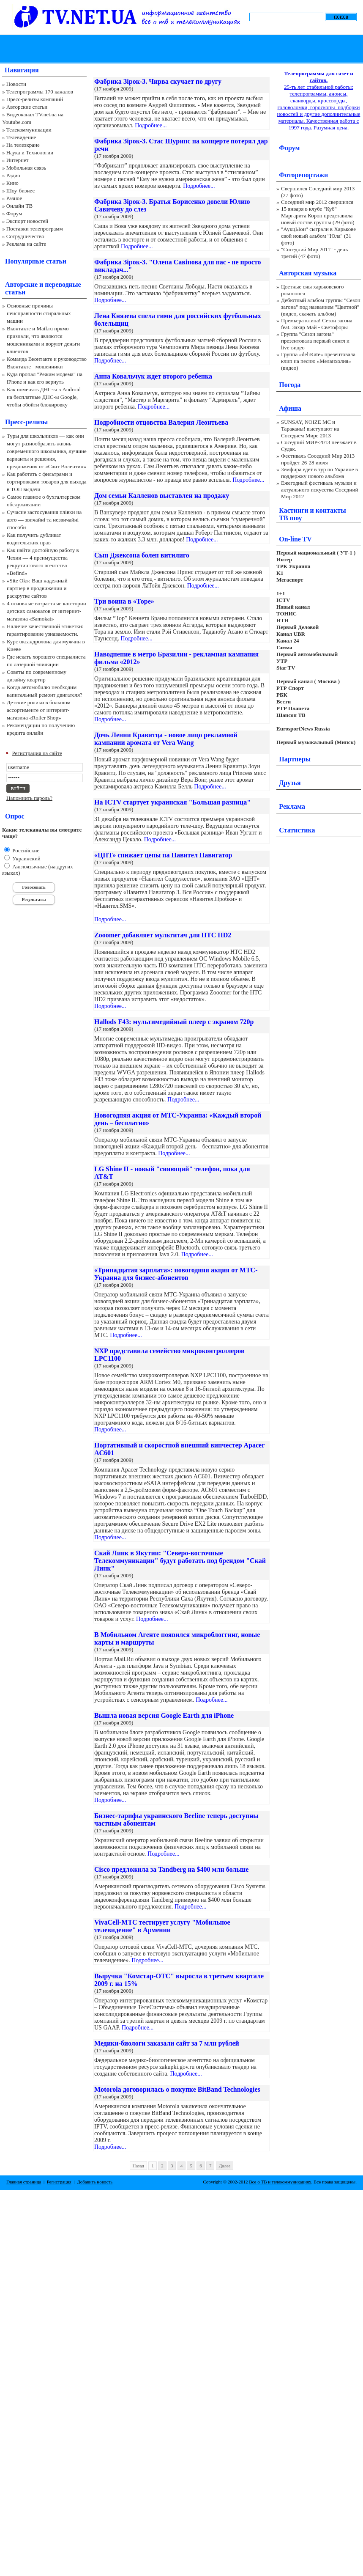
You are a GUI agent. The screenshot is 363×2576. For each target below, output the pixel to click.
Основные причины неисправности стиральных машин (39, 313)
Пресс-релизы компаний (34, 99)
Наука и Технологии (29, 152)
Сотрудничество (25, 236)
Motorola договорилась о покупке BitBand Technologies (177, 2089)
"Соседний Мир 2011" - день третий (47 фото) (314, 252)
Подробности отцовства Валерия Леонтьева (161, 422)
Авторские (21, 284)
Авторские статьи (26, 107)
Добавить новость (94, 2181)
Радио (13, 175)
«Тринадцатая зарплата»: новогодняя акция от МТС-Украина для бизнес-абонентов (176, 1273)
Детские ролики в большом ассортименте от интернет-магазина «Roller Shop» (39, 710)
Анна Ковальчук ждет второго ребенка (153, 376)
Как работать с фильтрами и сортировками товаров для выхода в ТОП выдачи (47, 481)
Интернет (17, 160)
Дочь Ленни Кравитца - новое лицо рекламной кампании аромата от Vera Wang (165, 738)
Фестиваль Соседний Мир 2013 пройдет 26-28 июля (318, 459)
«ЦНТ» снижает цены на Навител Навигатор (163, 855)
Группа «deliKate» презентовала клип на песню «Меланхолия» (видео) (318, 361)
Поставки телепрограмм (34, 228)
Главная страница (23, 2181)
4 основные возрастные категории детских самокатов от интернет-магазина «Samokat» (46, 611)
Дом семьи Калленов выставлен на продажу (161, 495)
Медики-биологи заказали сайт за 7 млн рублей (166, 2043)
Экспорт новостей (27, 221)
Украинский (26, 858)
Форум (14, 213)
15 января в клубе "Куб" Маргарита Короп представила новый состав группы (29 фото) (318, 215)
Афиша (290, 408)
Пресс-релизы (26, 422)
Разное (14, 198)
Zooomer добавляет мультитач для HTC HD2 (162, 935)
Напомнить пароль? (29, 798)
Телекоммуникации (29, 129)
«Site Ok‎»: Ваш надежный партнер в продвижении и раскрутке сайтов (37, 588)
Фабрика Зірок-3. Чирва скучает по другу (157, 81)
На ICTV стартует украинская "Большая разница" (172, 802)
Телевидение (21, 137)
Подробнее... (150, 125)
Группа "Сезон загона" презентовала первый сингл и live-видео (315, 341)
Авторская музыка (307, 273)
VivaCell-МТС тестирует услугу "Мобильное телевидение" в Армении (162, 1926)
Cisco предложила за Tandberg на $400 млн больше (171, 1869)
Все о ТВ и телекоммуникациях (280, 2181)
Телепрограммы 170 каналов (39, 91)
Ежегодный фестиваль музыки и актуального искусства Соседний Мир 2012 (319, 490)
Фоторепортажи (303, 175)
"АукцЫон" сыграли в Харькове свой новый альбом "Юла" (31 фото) (318, 236)
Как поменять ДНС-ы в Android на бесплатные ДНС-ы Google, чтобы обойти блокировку (44, 397)
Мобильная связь (26, 168)
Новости (16, 84)
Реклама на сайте (26, 244)
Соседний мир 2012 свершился (317, 202)
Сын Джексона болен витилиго (141, 555)
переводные (63, 284)
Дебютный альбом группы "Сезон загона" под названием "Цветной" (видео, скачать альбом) (320, 307)
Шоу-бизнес (20, 190)
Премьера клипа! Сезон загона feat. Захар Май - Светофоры (316, 323)
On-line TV (295, 539)
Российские (25, 850)
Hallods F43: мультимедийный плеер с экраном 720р (174, 1021)
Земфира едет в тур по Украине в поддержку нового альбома (319, 472)
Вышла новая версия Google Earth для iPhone (164, 1715)
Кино (12, 183)
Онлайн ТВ (19, 206)
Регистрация (59, 2181)
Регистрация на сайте (37, 753)
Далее (225, 2165)
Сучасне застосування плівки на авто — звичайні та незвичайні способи (44, 519)
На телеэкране (23, 145)
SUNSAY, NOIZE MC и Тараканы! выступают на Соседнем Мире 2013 (310, 429)
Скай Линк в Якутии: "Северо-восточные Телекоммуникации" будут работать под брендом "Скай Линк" (180, 1560)
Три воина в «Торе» (124, 601)
